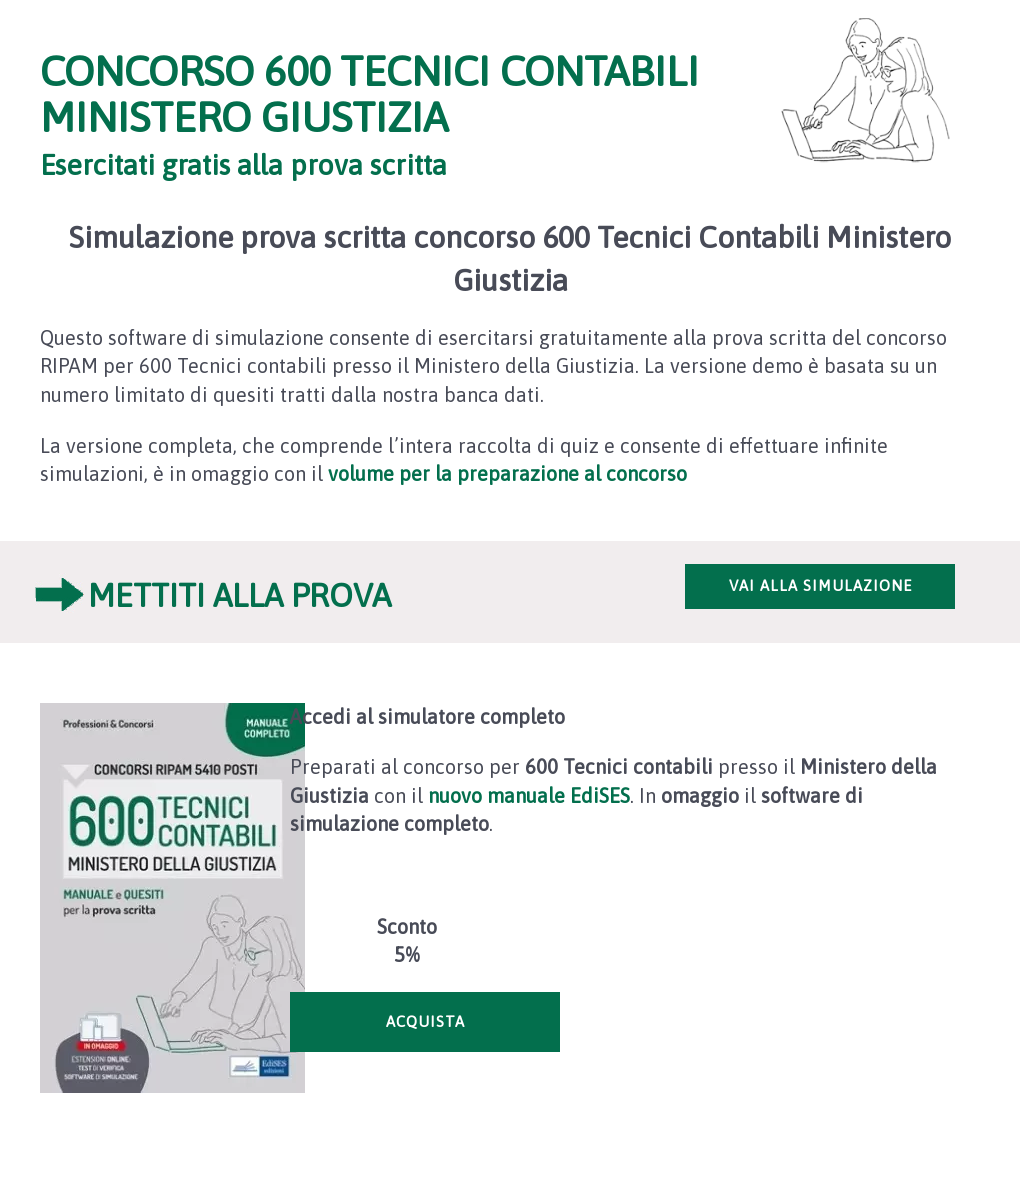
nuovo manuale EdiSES (529, 795)
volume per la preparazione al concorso (507, 473)
